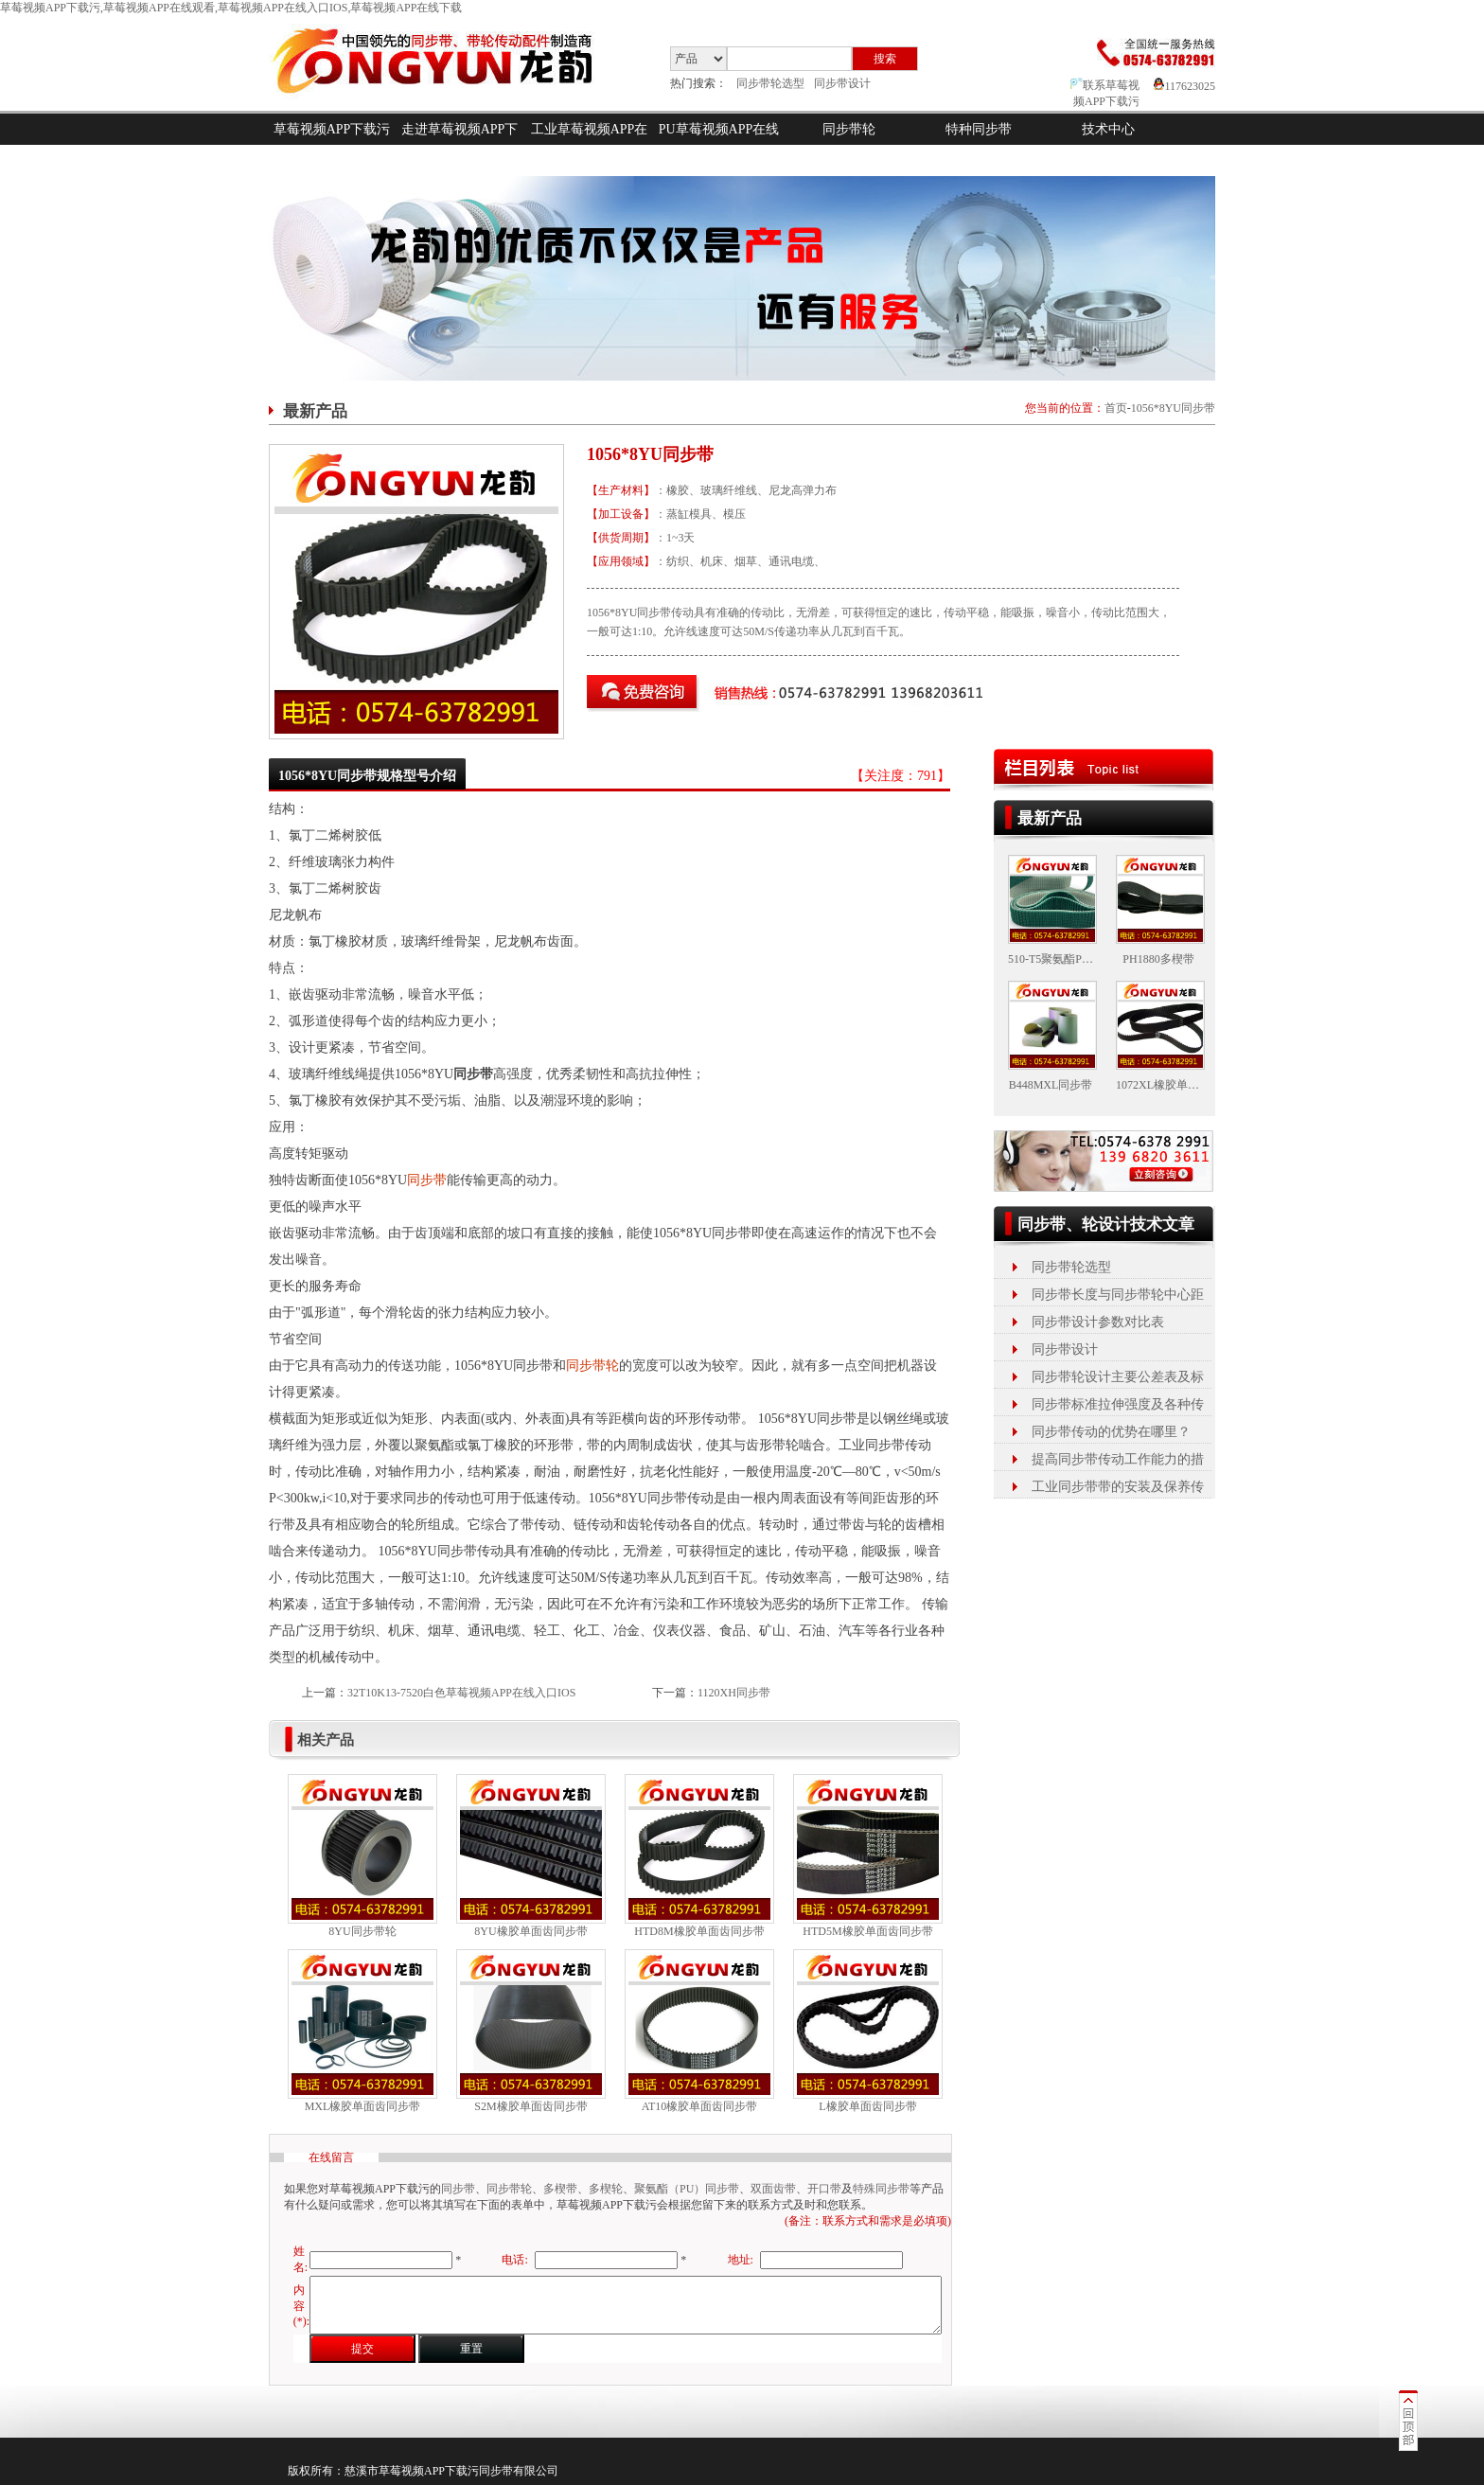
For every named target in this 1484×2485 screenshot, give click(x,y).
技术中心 (1108, 129)
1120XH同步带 (734, 1692)
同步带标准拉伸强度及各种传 (1118, 1404)
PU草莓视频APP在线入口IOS (719, 145)
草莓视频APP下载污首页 (332, 145)
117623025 (1184, 86)
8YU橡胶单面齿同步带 (530, 1931)
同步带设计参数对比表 (1098, 1322)
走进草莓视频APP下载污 (460, 145)
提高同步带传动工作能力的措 (1118, 1459)
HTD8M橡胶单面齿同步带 (699, 1931)
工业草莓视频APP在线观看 (589, 145)
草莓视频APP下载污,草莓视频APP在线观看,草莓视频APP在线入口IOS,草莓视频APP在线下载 (231, 7)
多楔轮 (606, 2188)
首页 (1115, 408)
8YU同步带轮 (362, 1931)
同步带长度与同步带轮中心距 (1118, 1294)
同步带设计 (842, 83)
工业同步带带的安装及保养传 (1118, 1487)
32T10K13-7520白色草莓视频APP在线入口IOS (461, 1692)
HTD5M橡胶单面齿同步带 (867, 1931)
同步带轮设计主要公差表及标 (1118, 1377)
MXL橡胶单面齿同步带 (363, 2106)
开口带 (824, 2188)
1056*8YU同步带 (1173, 408)
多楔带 (560, 2188)
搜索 (885, 58)
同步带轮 (848, 129)
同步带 (427, 1180)
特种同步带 (978, 129)
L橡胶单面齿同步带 (867, 2106)
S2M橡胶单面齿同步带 (530, 2106)
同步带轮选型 (770, 83)
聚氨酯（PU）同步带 (686, 2188)
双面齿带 (773, 2188)
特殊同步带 (881, 2188)
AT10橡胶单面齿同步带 (700, 2106)
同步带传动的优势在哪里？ (1111, 1432)
